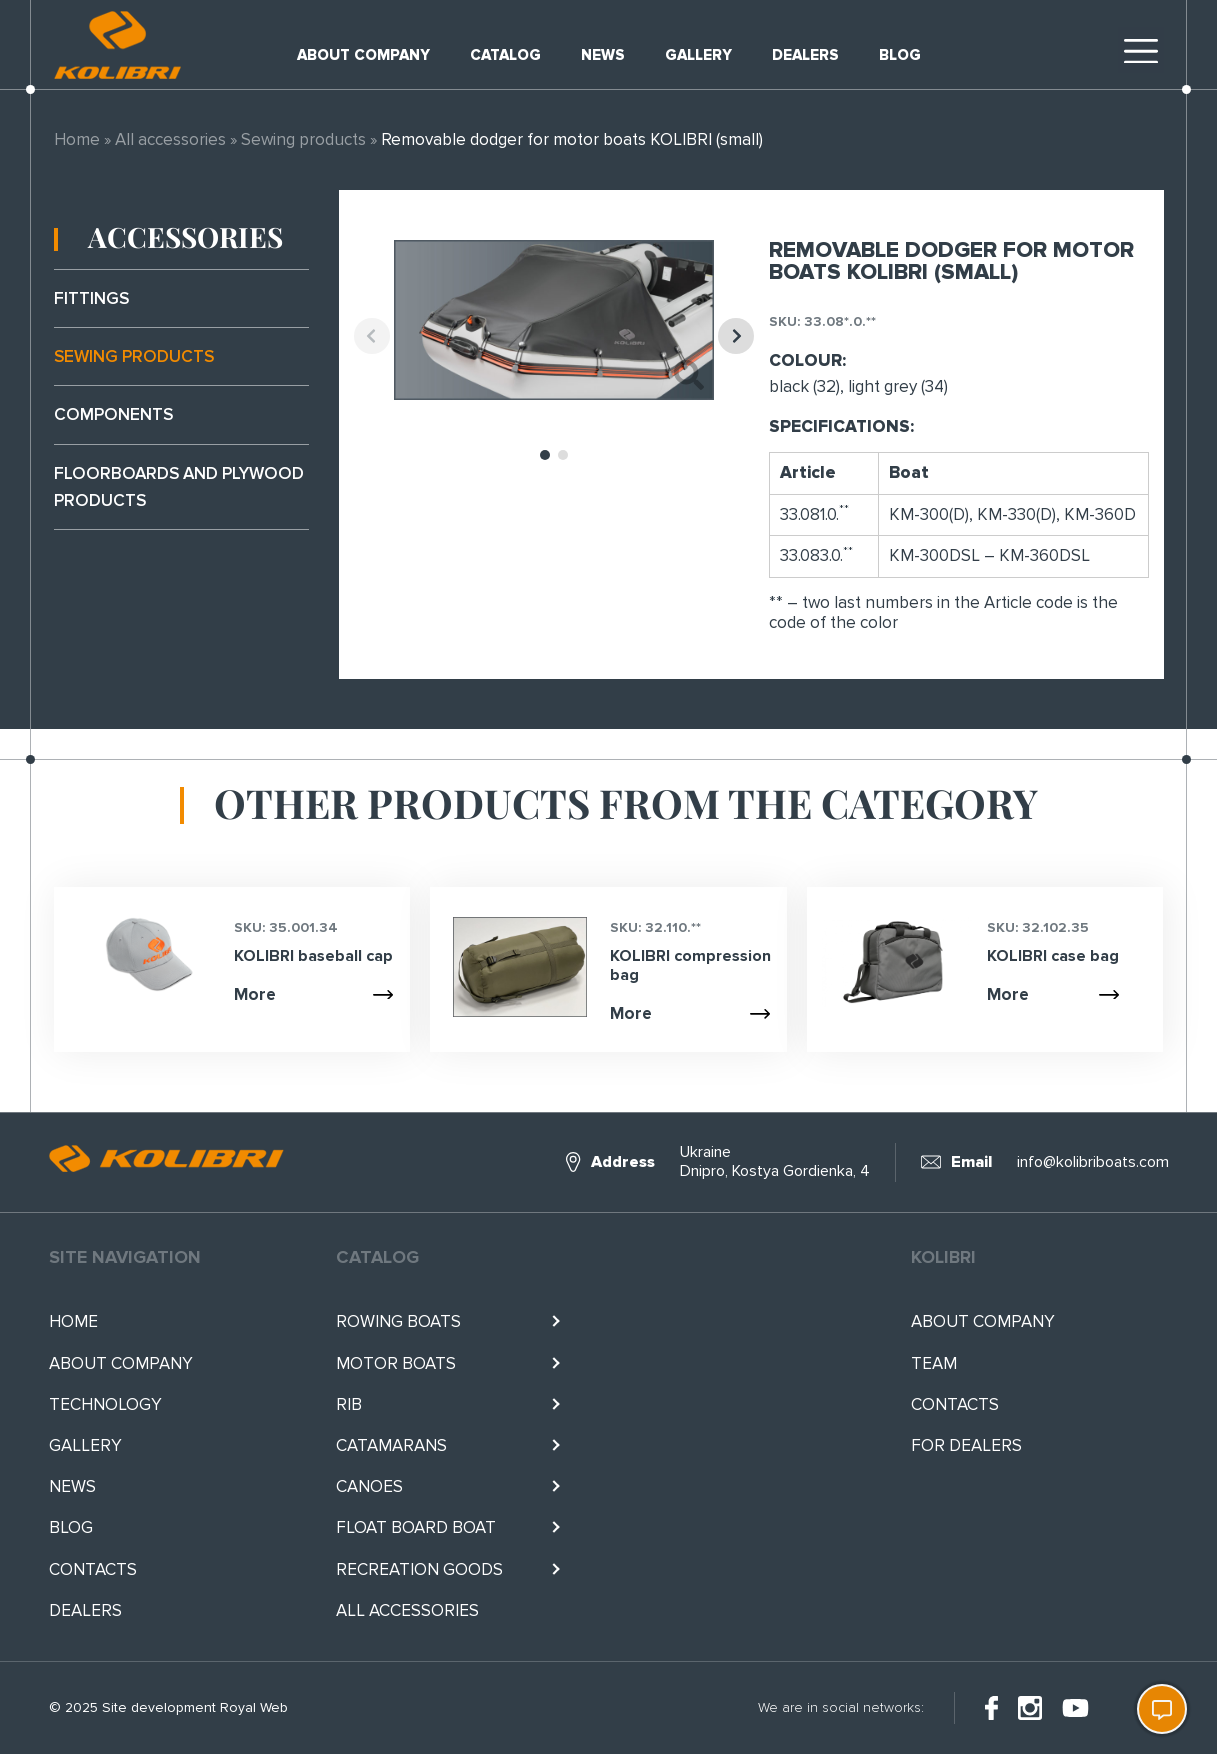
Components (113, 414)
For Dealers (966, 1445)
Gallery (698, 55)
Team (934, 1363)
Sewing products (303, 139)
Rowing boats (398, 1321)
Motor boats (396, 1363)
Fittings (91, 298)
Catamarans (391, 1445)
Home (77, 139)
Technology (105, 1404)
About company (363, 55)
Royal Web (254, 1707)
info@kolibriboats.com (1093, 1162)
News (603, 55)
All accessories (170, 139)
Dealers (805, 55)
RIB (349, 1404)
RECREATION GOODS (419, 1569)
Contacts (93, 1569)
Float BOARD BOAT (416, 1527)
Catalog (505, 55)
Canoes (369, 1486)
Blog (900, 55)
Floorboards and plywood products (179, 487)
